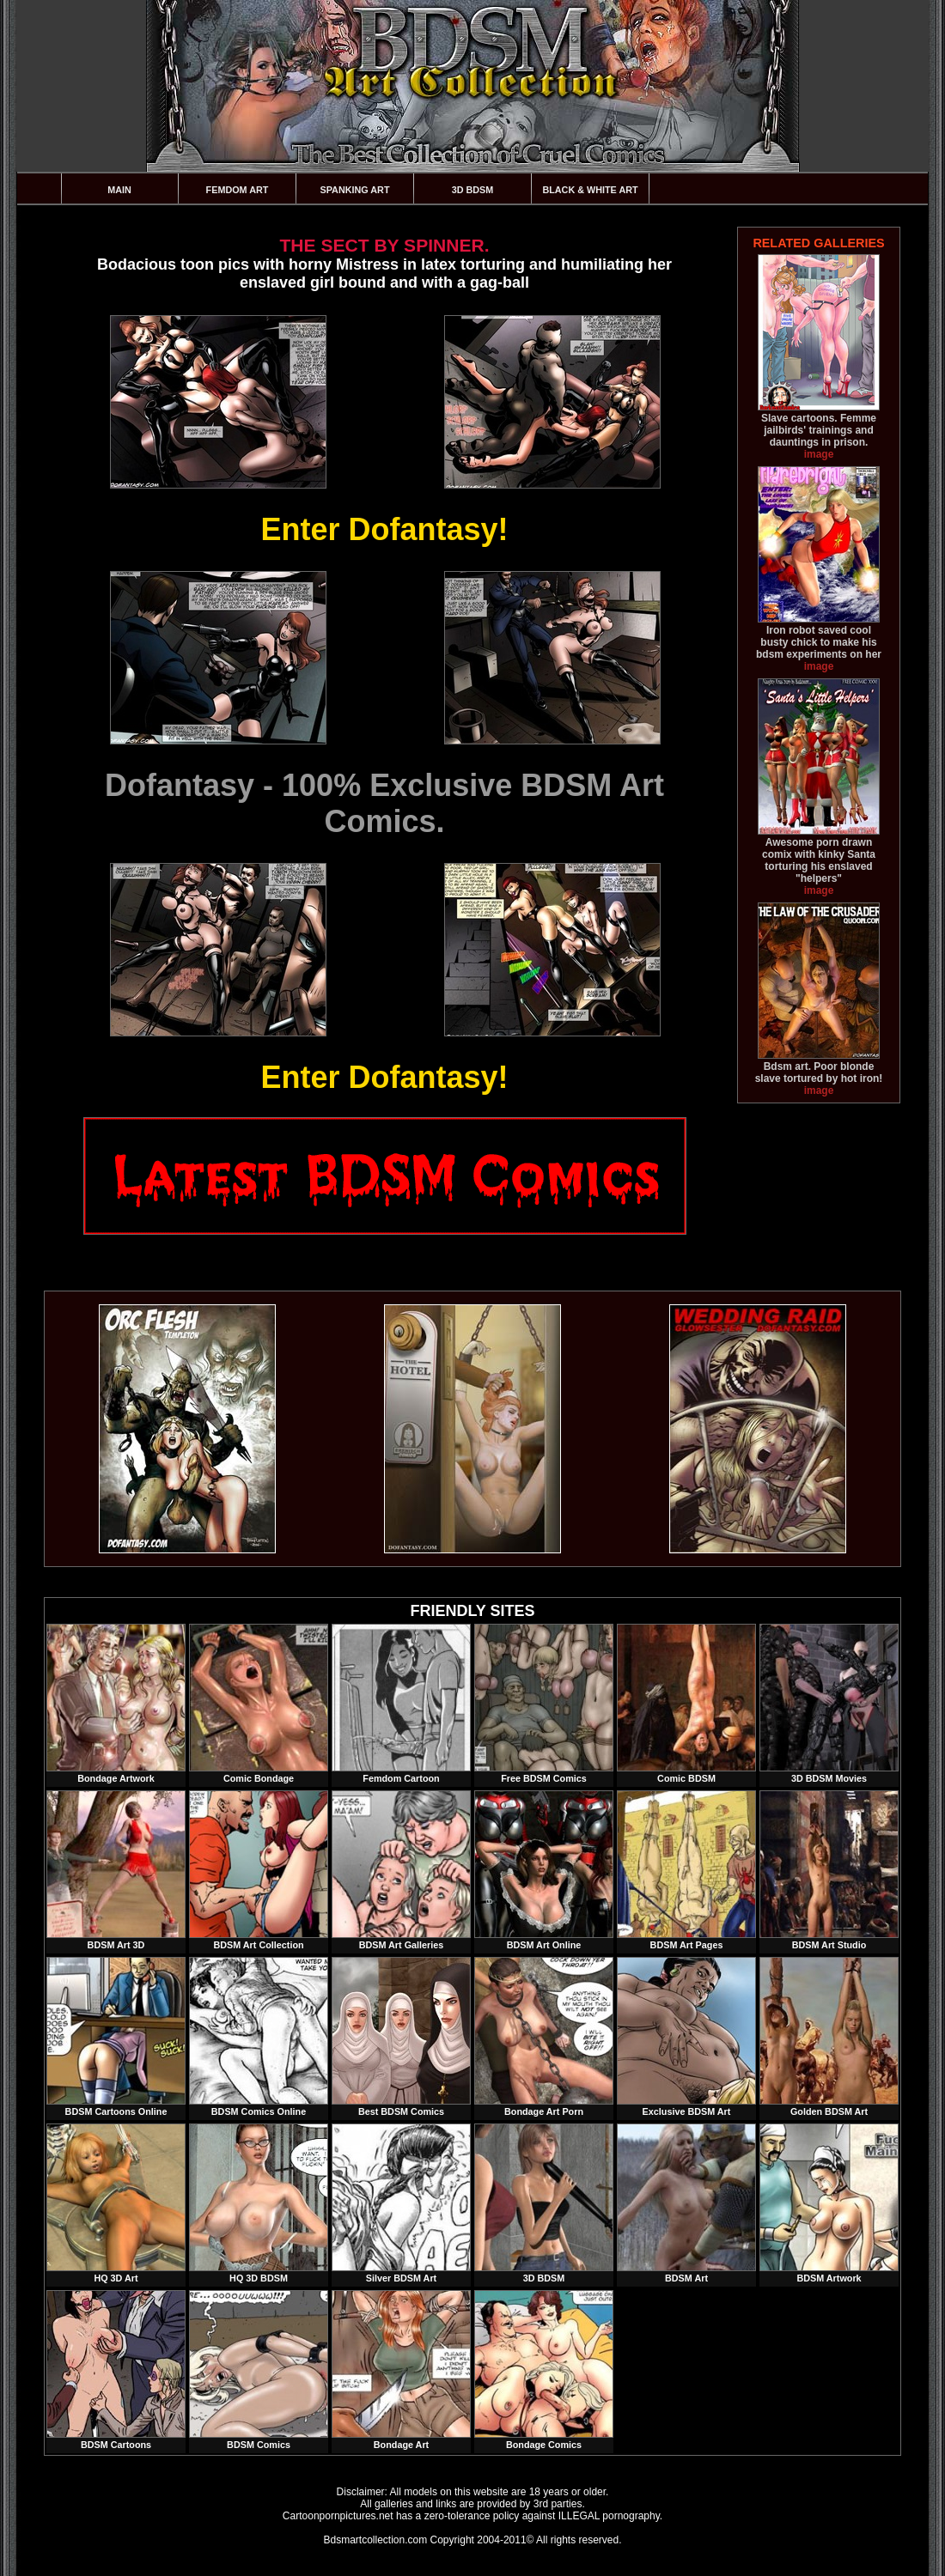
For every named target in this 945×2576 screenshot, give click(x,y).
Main (119, 190)
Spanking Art (355, 190)
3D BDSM (473, 190)
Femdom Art (237, 190)
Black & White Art (589, 190)
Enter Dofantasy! (384, 529)
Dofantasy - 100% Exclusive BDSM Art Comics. (384, 803)
